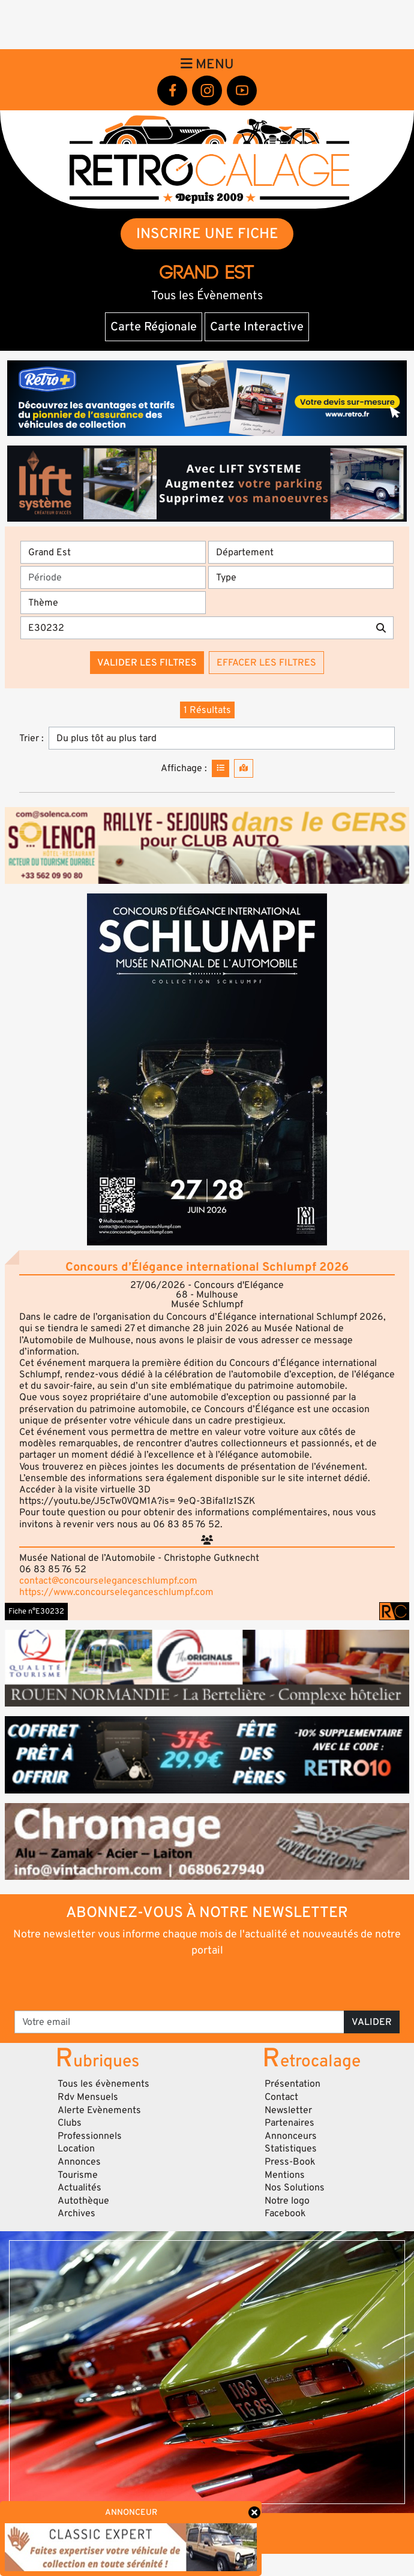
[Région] (113, 552)
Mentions (285, 2174)
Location (76, 2148)
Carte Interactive (257, 326)
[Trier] (222, 738)
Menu (207, 64)
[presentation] (208, 1983)
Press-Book (290, 2161)
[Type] (301, 577)
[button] (207, 1069)
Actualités (79, 2187)
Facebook (285, 2213)
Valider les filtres (147, 662)
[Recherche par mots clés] (194, 627)
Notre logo (287, 2200)
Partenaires (289, 2122)
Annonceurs (291, 2135)
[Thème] (113, 602)
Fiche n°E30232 (36, 1611)
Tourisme (78, 2174)
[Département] (301, 552)
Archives (76, 2213)
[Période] (113, 577)
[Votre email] (179, 2022)
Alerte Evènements (99, 2110)
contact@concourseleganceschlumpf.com (108, 1580)
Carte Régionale (153, 326)
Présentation (292, 2083)
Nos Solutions (295, 2187)
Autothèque (83, 2200)
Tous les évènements (103, 2083)
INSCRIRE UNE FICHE (207, 233)
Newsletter (288, 2110)
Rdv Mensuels (88, 2096)
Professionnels (90, 2135)
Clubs (70, 2122)
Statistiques (291, 2148)
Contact (281, 2096)
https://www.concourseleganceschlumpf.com (116, 1592)
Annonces (79, 2161)
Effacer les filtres (266, 662)
